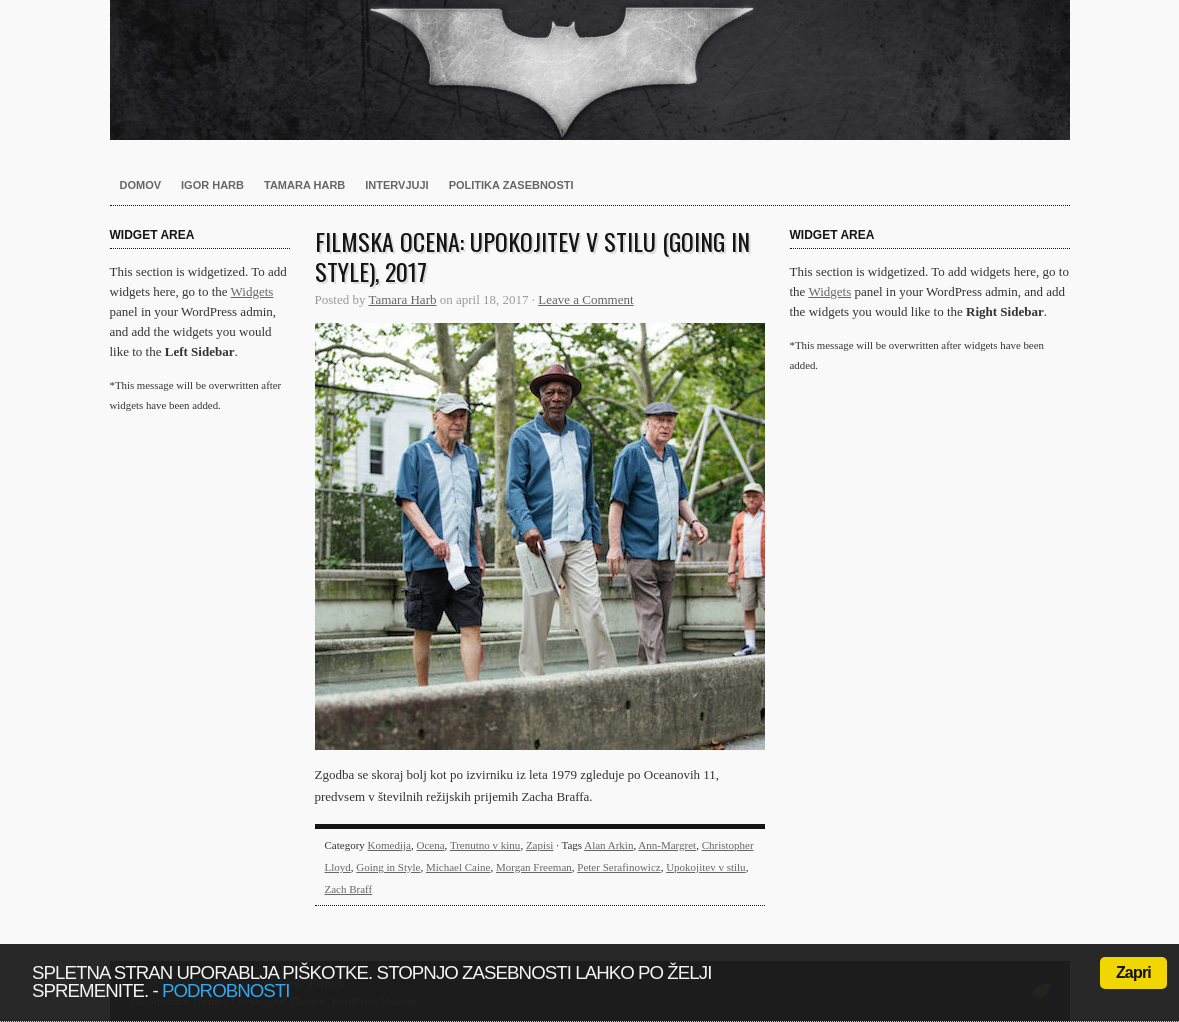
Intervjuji (396, 185)
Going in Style (388, 867)
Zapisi (540, 845)
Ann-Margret (667, 845)
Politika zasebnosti (511, 185)
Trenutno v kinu (485, 845)
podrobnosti (226, 990)
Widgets (252, 291)
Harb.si (590, 70)
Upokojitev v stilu (705, 867)
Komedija (389, 845)
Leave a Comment (585, 299)
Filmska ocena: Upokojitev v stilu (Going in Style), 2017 (532, 256)
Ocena (430, 845)
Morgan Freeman (534, 867)
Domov (141, 185)
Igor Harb (212, 185)
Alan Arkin (608, 845)
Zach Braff (349, 889)
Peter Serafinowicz (618, 867)
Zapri (1133, 972)
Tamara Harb (304, 185)
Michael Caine (458, 867)
